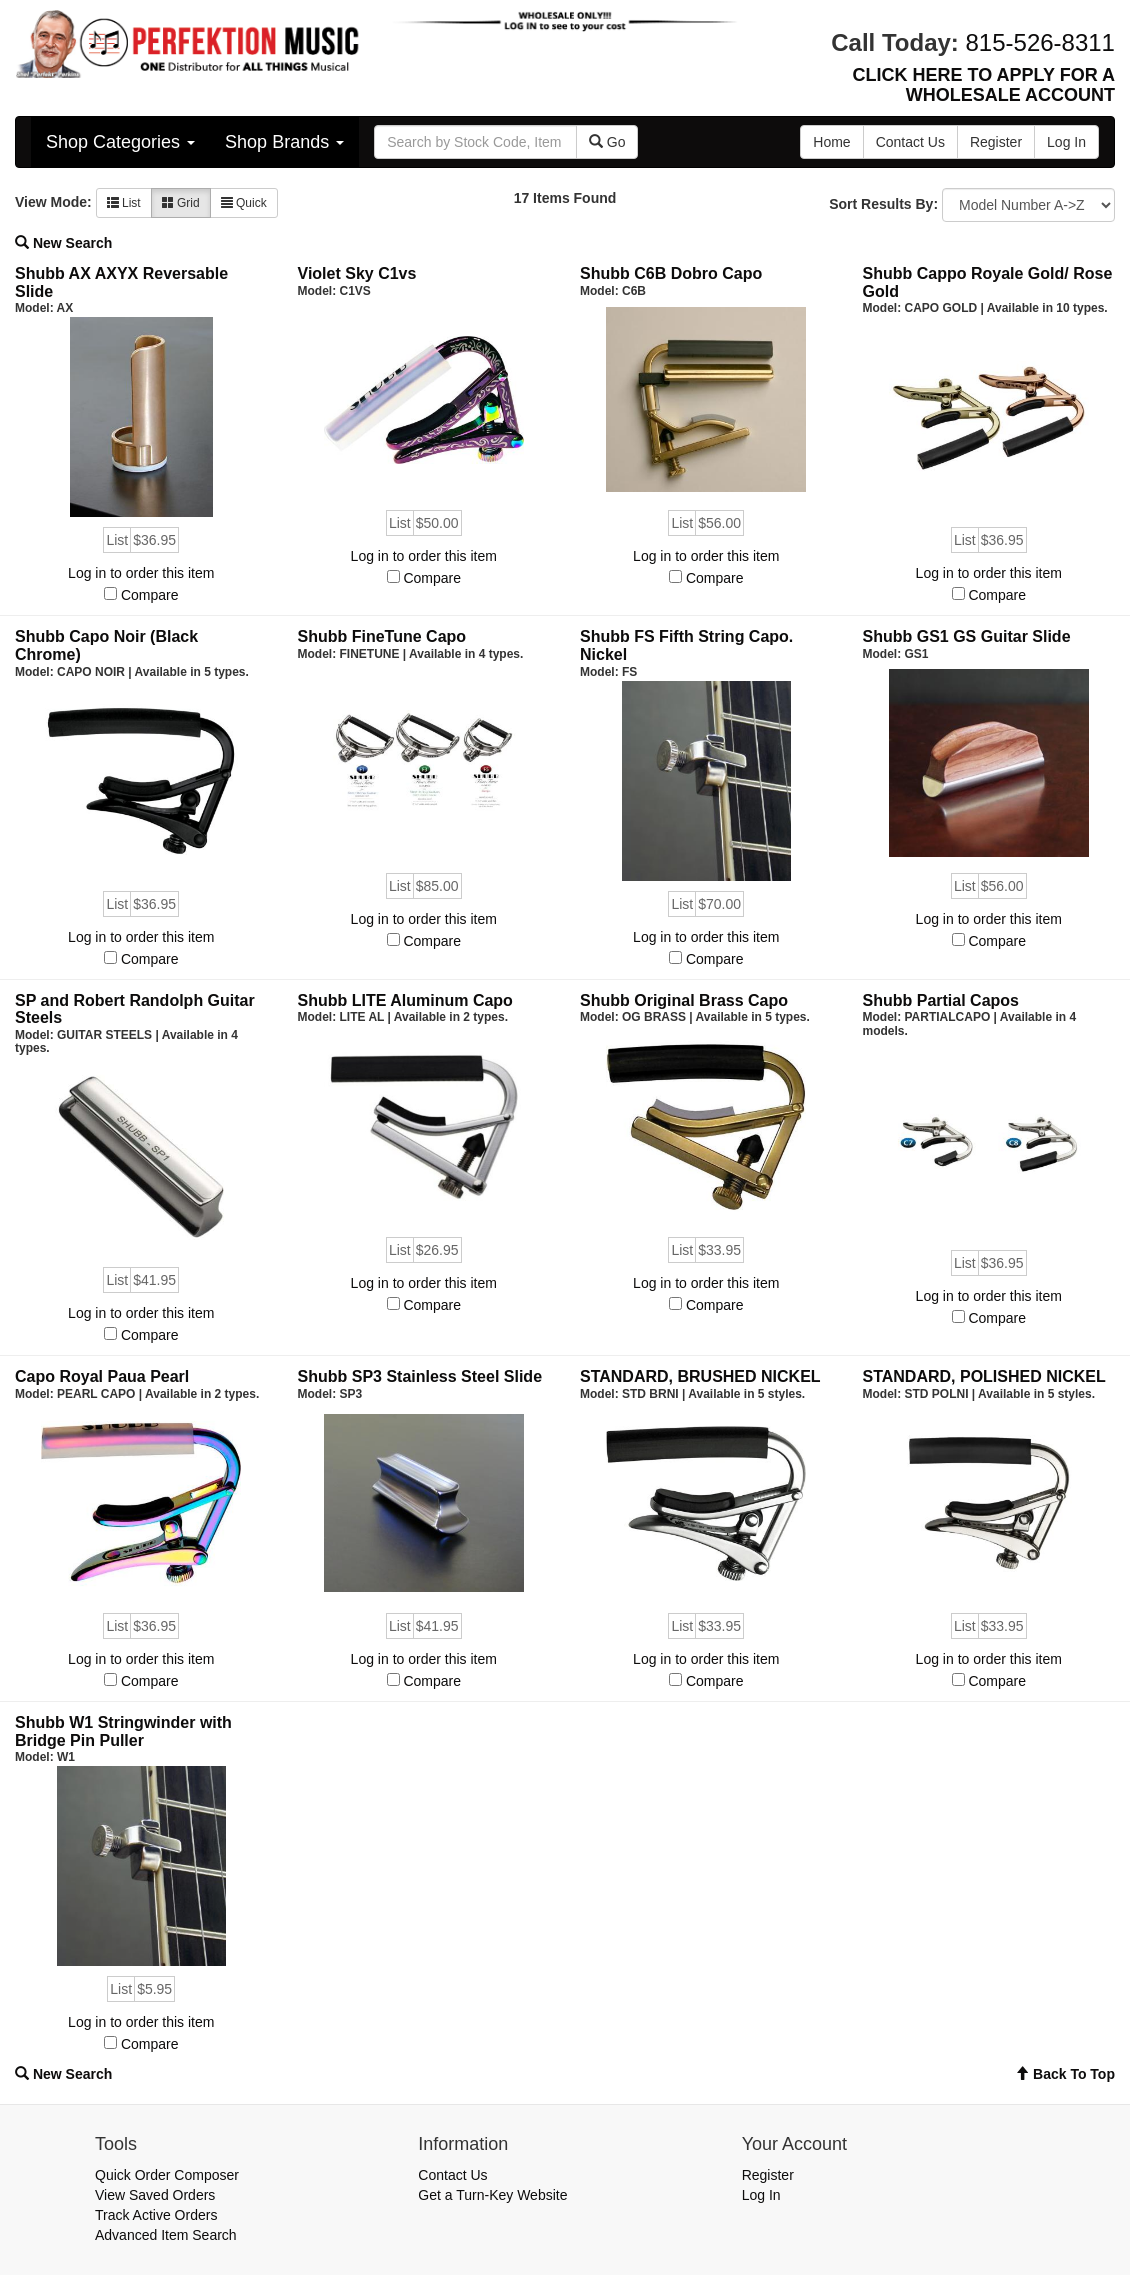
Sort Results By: (883, 204)
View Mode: (53, 202)
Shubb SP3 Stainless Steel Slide (420, 1376)
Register (768, 2175)
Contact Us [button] (910, 142)
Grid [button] (181, 203)
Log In (761, 2195)
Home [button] (831, 142)
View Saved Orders (155, 2195)
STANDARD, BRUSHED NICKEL (700, 1376)
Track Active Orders (156, 2215)
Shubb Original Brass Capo (684, 1000)
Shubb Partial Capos (941, 1000)
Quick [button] (244, 203)
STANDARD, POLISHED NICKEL (984, 1376)
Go (607, 142)
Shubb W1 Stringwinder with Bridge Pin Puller (123, 1731)
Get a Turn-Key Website (492, 2195)
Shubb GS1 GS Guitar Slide (967, 636)
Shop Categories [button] (120, 142)
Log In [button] (1066, 142)
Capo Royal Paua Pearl (102, 1376)
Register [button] (996, 142)
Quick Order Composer (167, 2175)
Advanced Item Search (166, 2235)
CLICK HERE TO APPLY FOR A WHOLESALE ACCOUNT (984, 85)
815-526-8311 (1040, 42)
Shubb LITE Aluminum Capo (405, 1000)
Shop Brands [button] (284, 142)
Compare (150, 595)
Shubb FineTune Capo (382, 636)
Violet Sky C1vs (357, 273)
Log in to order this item (141, 573)
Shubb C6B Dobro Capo (671, 273)
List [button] (124, 203)
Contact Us (452, 2175)
